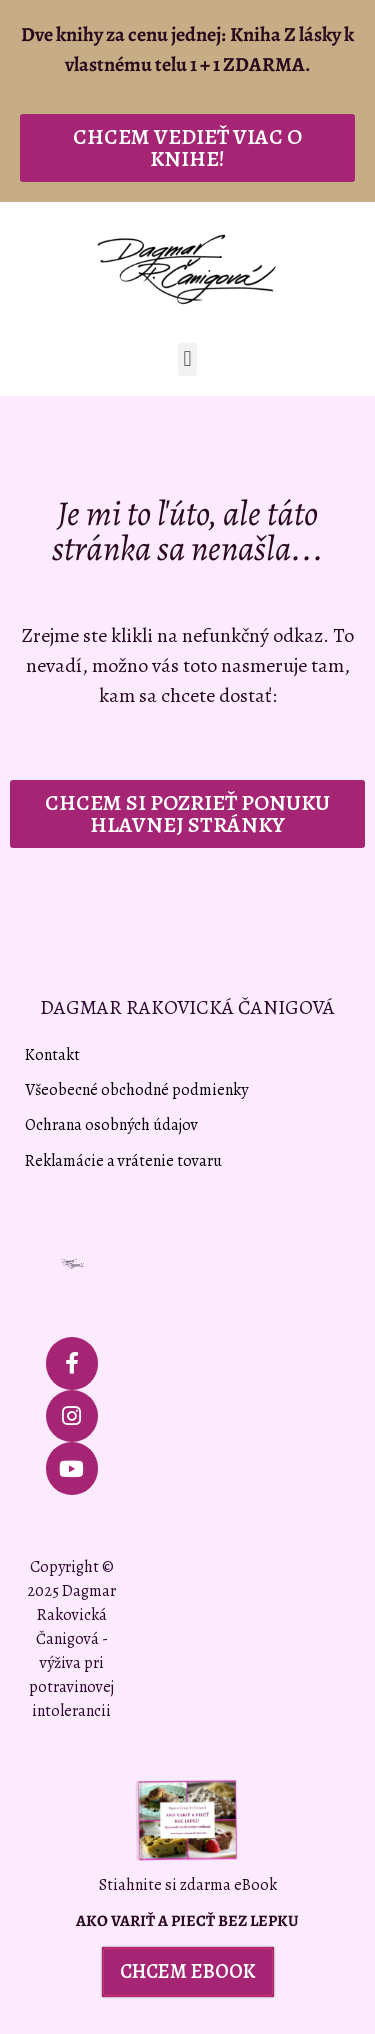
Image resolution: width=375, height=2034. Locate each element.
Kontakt (52, 1055)
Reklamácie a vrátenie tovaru (123, 1161)
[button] (187, 359)
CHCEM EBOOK (188, 1971)
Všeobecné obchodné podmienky (136, 1090)
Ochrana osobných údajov (111, 1125)
